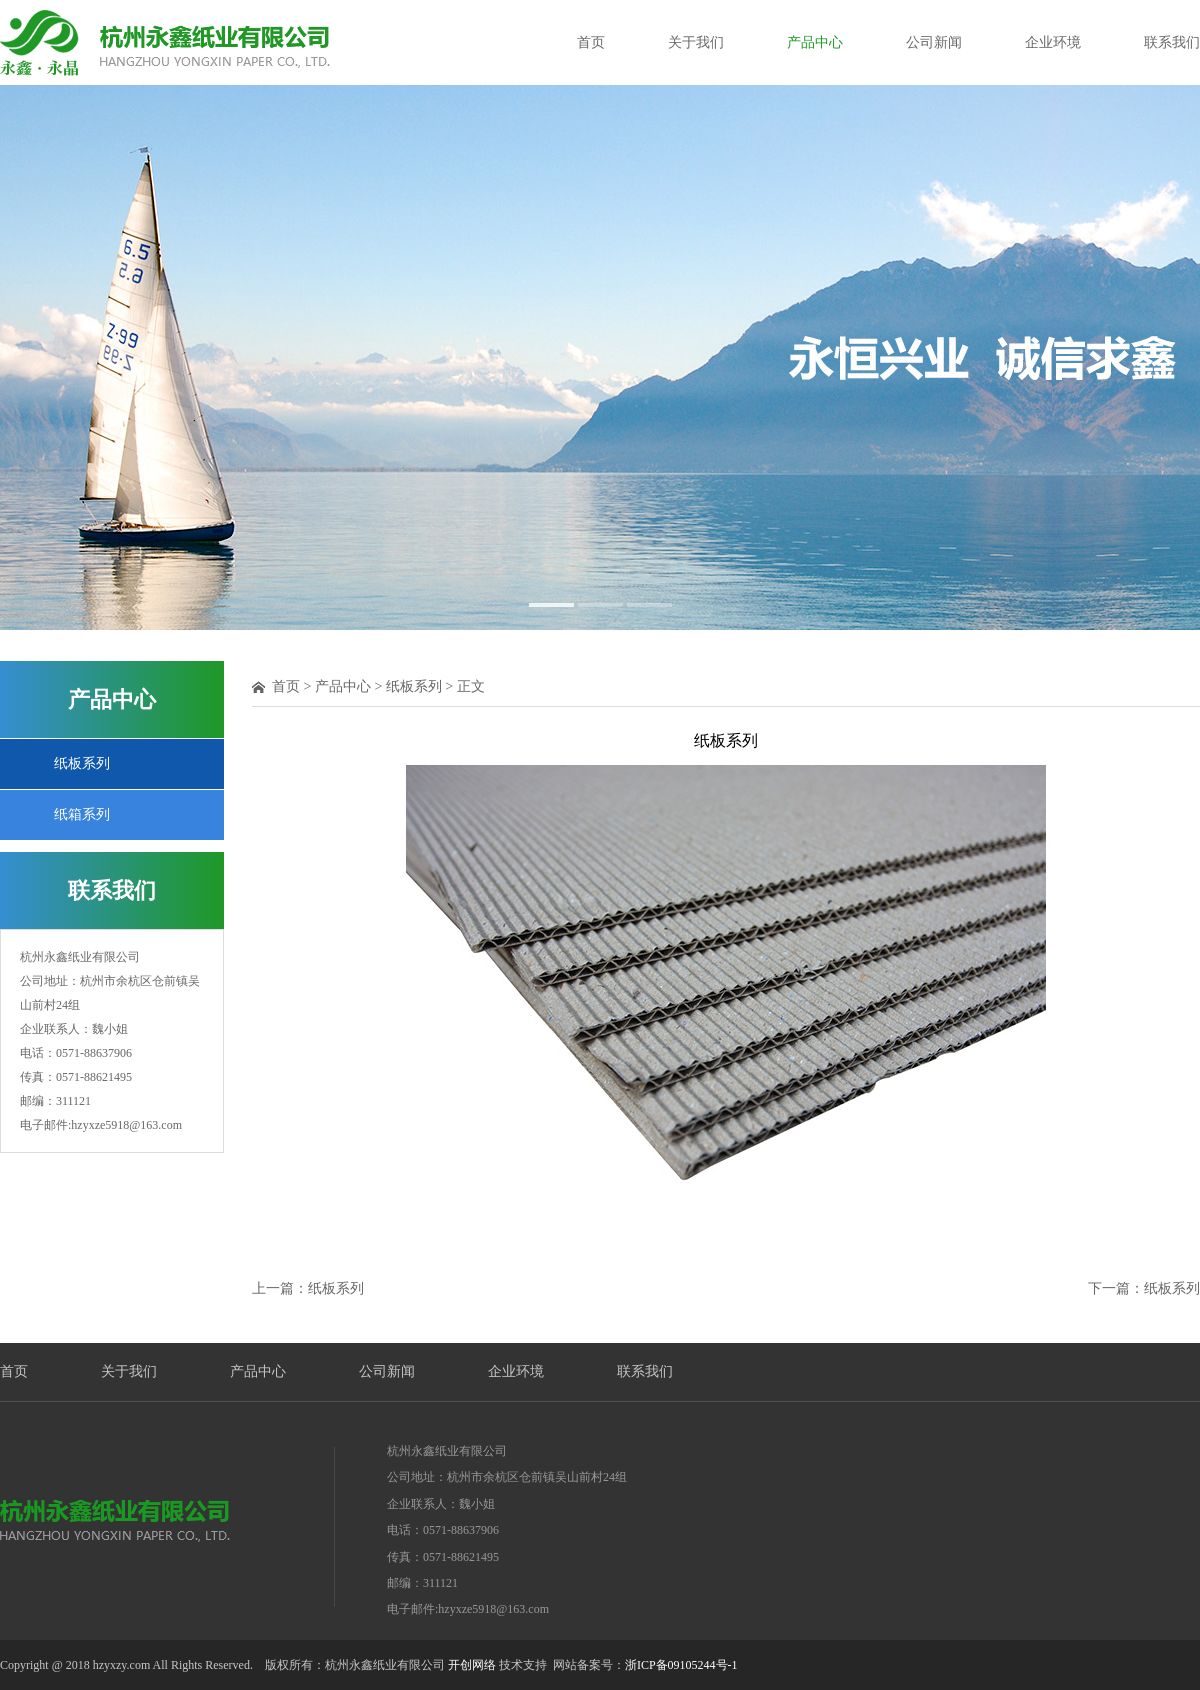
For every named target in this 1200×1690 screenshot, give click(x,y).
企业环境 (1053, 42)
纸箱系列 (82, 814)
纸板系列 (82, 763)
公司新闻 (934, 42)
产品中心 (815, 42)
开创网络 (472, 1665)
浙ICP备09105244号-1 (681, 1665)
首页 (591, 42)
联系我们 (1172, 42)
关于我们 (696, 42)
